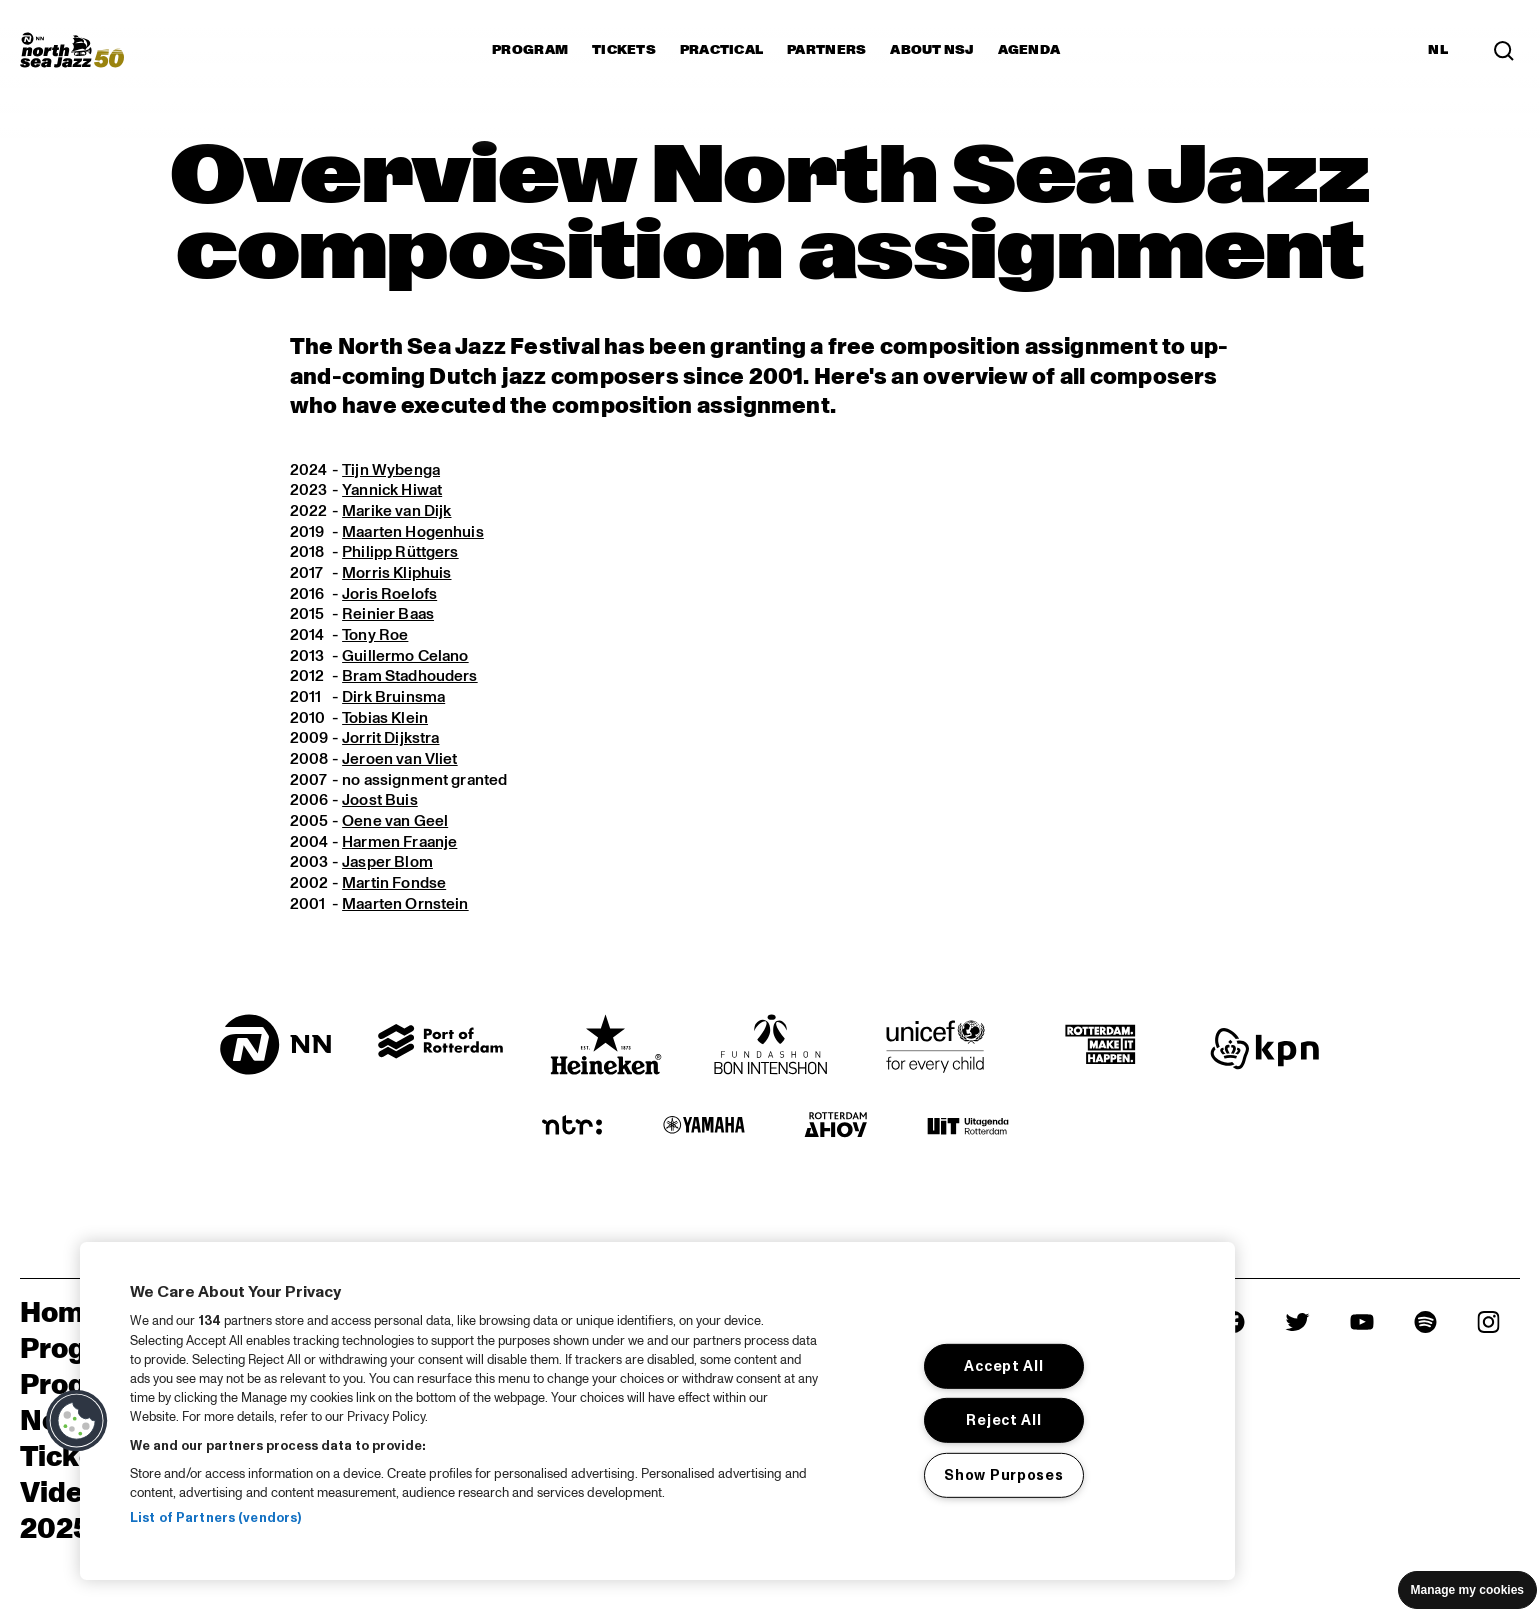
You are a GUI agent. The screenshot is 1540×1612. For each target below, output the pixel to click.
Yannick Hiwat (393, 491)
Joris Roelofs (389, 595)
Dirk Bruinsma (394, 699)
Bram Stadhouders (411, 678)
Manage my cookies (1467, 1590)
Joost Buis (380, 804)
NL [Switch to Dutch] (1438, 50)
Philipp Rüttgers (400, 553)
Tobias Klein (386, 720)
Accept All (1003, 1366)
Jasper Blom (388, 866)
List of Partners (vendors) (215, 1518)
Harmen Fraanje (401, 845)
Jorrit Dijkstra (391, 741)
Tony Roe (375, 637)
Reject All (1003, 1420)
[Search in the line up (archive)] (1504, 50)
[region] (657, 1411)
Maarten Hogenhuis (414, 532)
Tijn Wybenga (392, 470)
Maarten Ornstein (406, 908)
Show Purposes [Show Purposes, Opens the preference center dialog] (1003, 1475)
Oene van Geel (395, 824)
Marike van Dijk (397, 511)
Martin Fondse (394, 887)
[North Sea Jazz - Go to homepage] (72, 50)
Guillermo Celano (406, 657)
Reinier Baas (389, 616)
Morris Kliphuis (396, 574)
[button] (77, 1421)
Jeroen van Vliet (400, 762)
